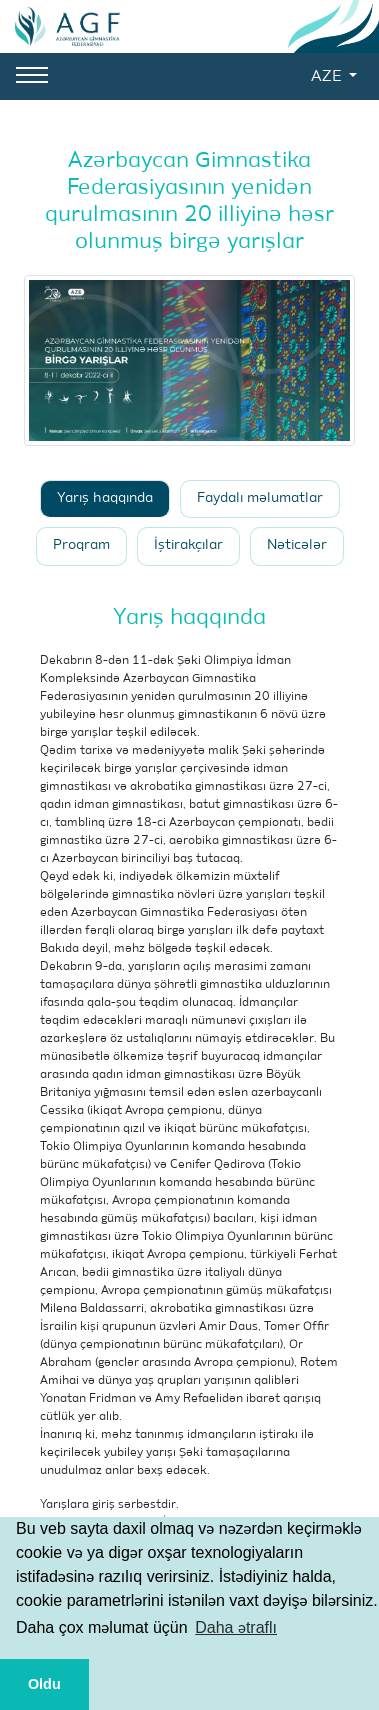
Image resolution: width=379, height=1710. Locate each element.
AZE (328, 77)
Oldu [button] (44, 1684)
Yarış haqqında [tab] (105, 498)
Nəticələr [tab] (297, 545)
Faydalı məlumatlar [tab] (260, 498)
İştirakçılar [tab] (188, 545)
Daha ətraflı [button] (236, 1627)
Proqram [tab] (81, 545)
